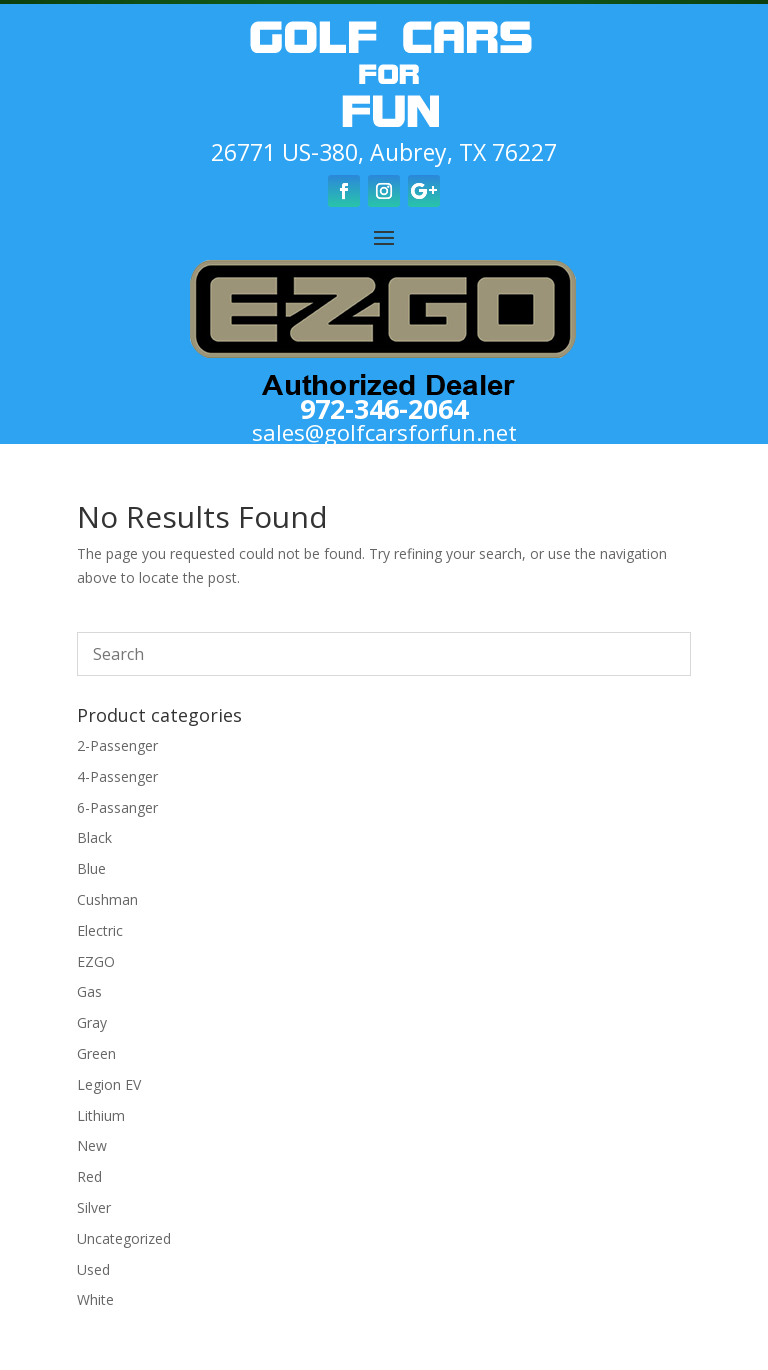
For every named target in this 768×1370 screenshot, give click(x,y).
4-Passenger (117, 776)
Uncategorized (124, 1238)
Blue (91, 868)
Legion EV (109, 1084)
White (95, 1299)
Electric (100, 930)
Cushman (107, 899)
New (92, 1145)
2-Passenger (117, 745)
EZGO (96, 961)
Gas (89, 991)
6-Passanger (117, 807)
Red (89, 1176)
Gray (92, 1022)
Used (93, 1269)
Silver (94, 1207)
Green (96, 1053)
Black (94, 837)
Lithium (101, 1115)
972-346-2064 (384, 408)
